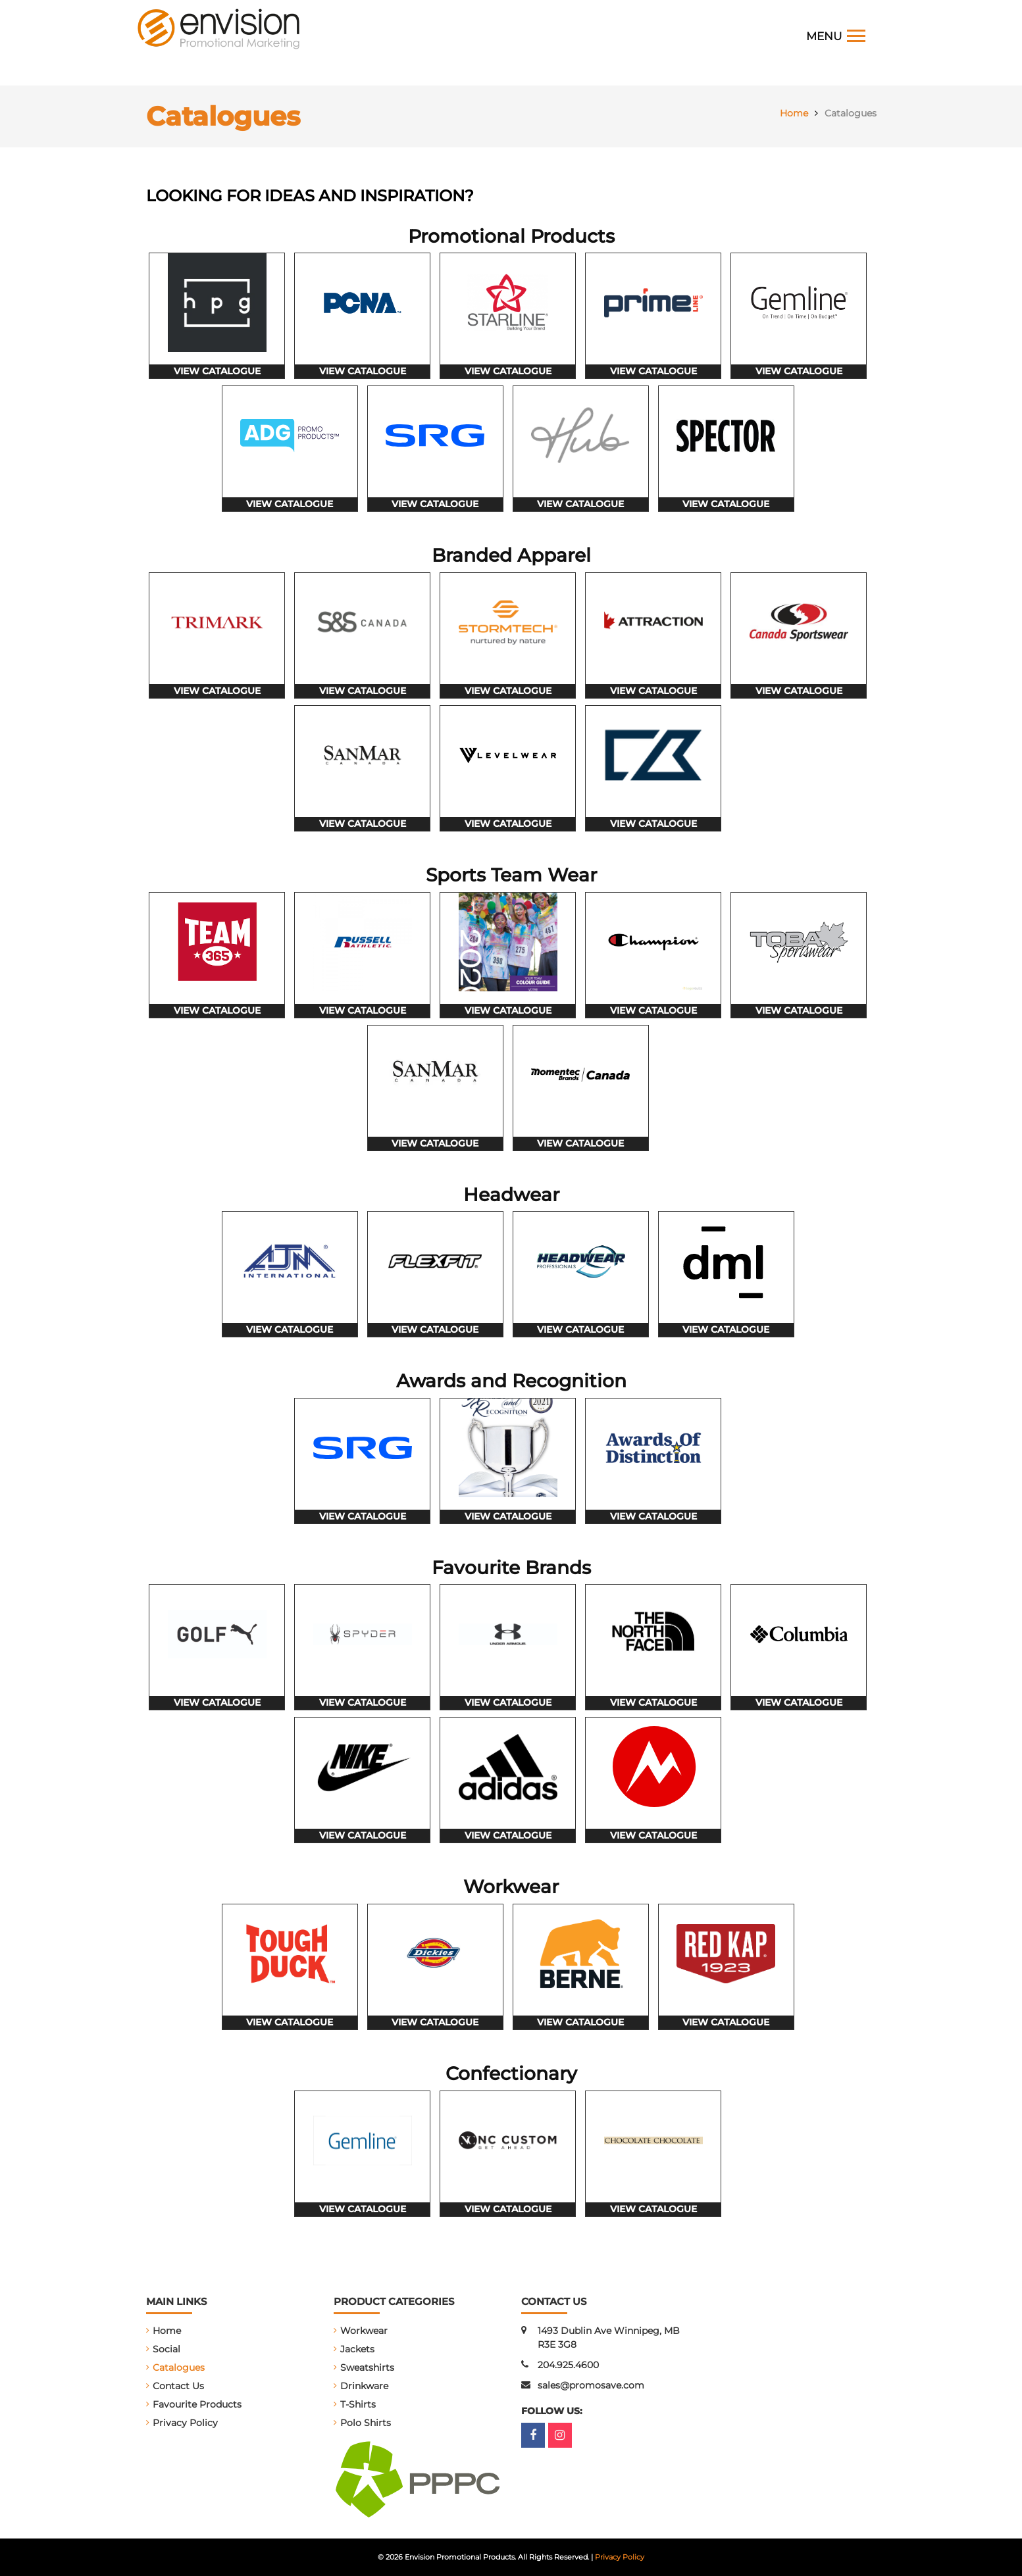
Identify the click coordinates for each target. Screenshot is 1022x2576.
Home (167, 2331)
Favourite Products (197, 2404)
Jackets (357, 2349)
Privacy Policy (185, 2423)
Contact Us (178, 2386)
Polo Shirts (365, 2423)
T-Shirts (358, 2404)
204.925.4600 (568, 2365)
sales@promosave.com (591, 2385)
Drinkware (364, 2386)
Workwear (364, 2331)
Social (166, 2349)
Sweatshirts (367, 2367)
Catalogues (179, 2367)
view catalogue (217, 371)
